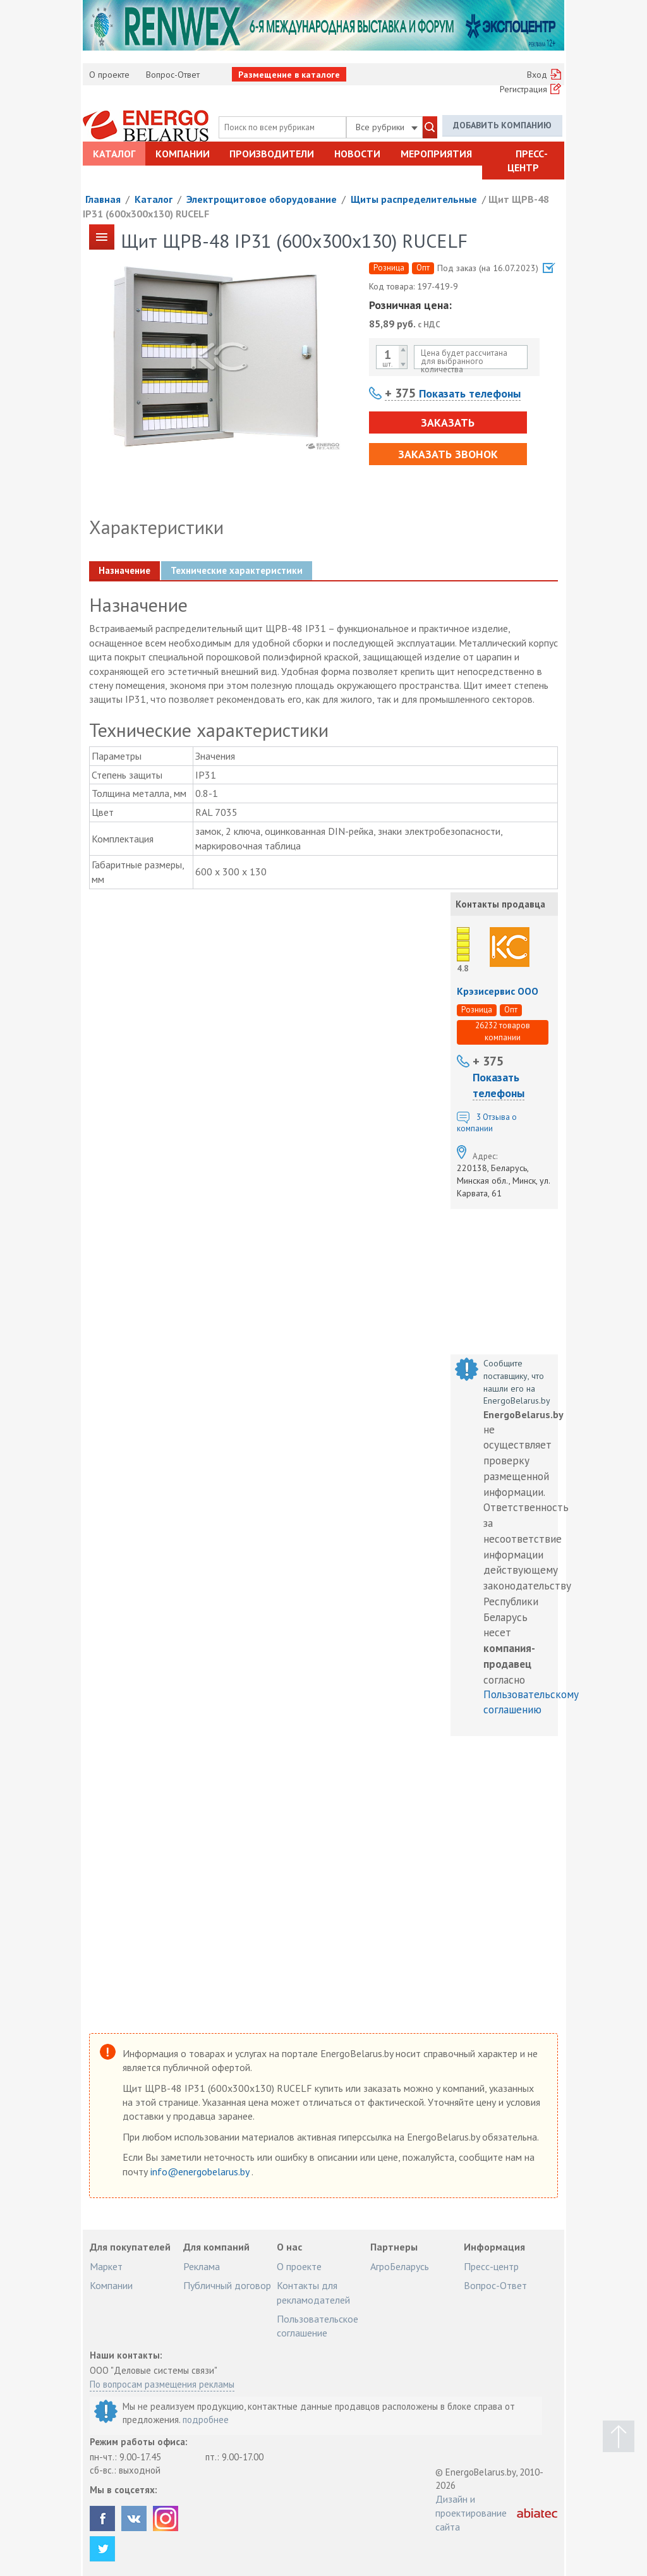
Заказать (448, 422)
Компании (182, 153)
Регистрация (523, 89)
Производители (271, 153)
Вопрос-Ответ (173, 74)
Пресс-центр (527, 160)
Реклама (201, 2266)
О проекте (109, 74)
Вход (537, 74)
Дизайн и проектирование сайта (471, 2513)
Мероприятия (436, 153)
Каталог (114, 153)
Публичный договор (227, 2285)
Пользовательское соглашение (317, 2325)
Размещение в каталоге (289, 74)
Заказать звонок (448, 454)
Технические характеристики (237, 570)
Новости (357, 153)
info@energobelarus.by (200, 2171)
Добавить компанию (502, 125)
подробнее (206, 2420)
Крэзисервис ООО (497, 991)
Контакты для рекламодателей (313, 2292)
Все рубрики (387, 127)
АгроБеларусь (399, 2266)
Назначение (124, 570)
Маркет (106, 2266)
